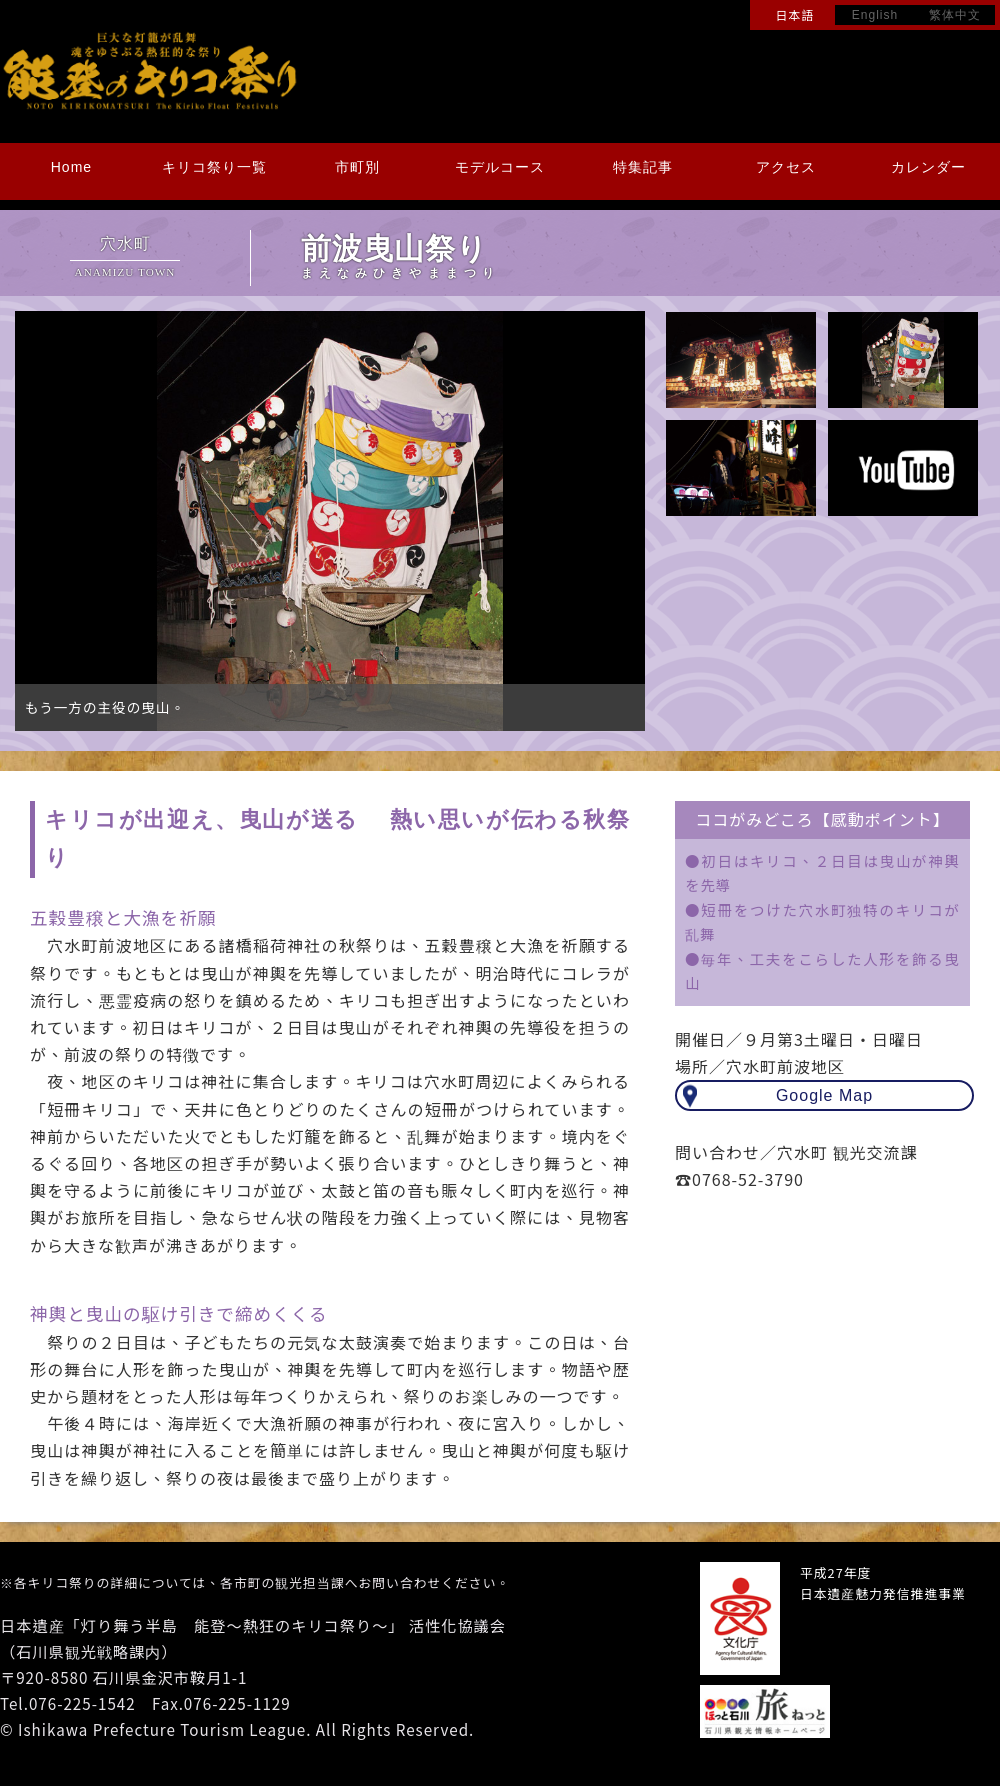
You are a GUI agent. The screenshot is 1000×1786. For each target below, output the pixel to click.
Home (71, 167)
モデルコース (500, 167)
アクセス (786, 167)
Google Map (824, 1095)
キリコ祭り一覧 (214, 167)
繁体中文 (955, 15)
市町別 (357, 167)
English (875, 15)
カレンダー (928, 167)
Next (619, 521)
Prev (41, 521)
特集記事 (643, 167)
